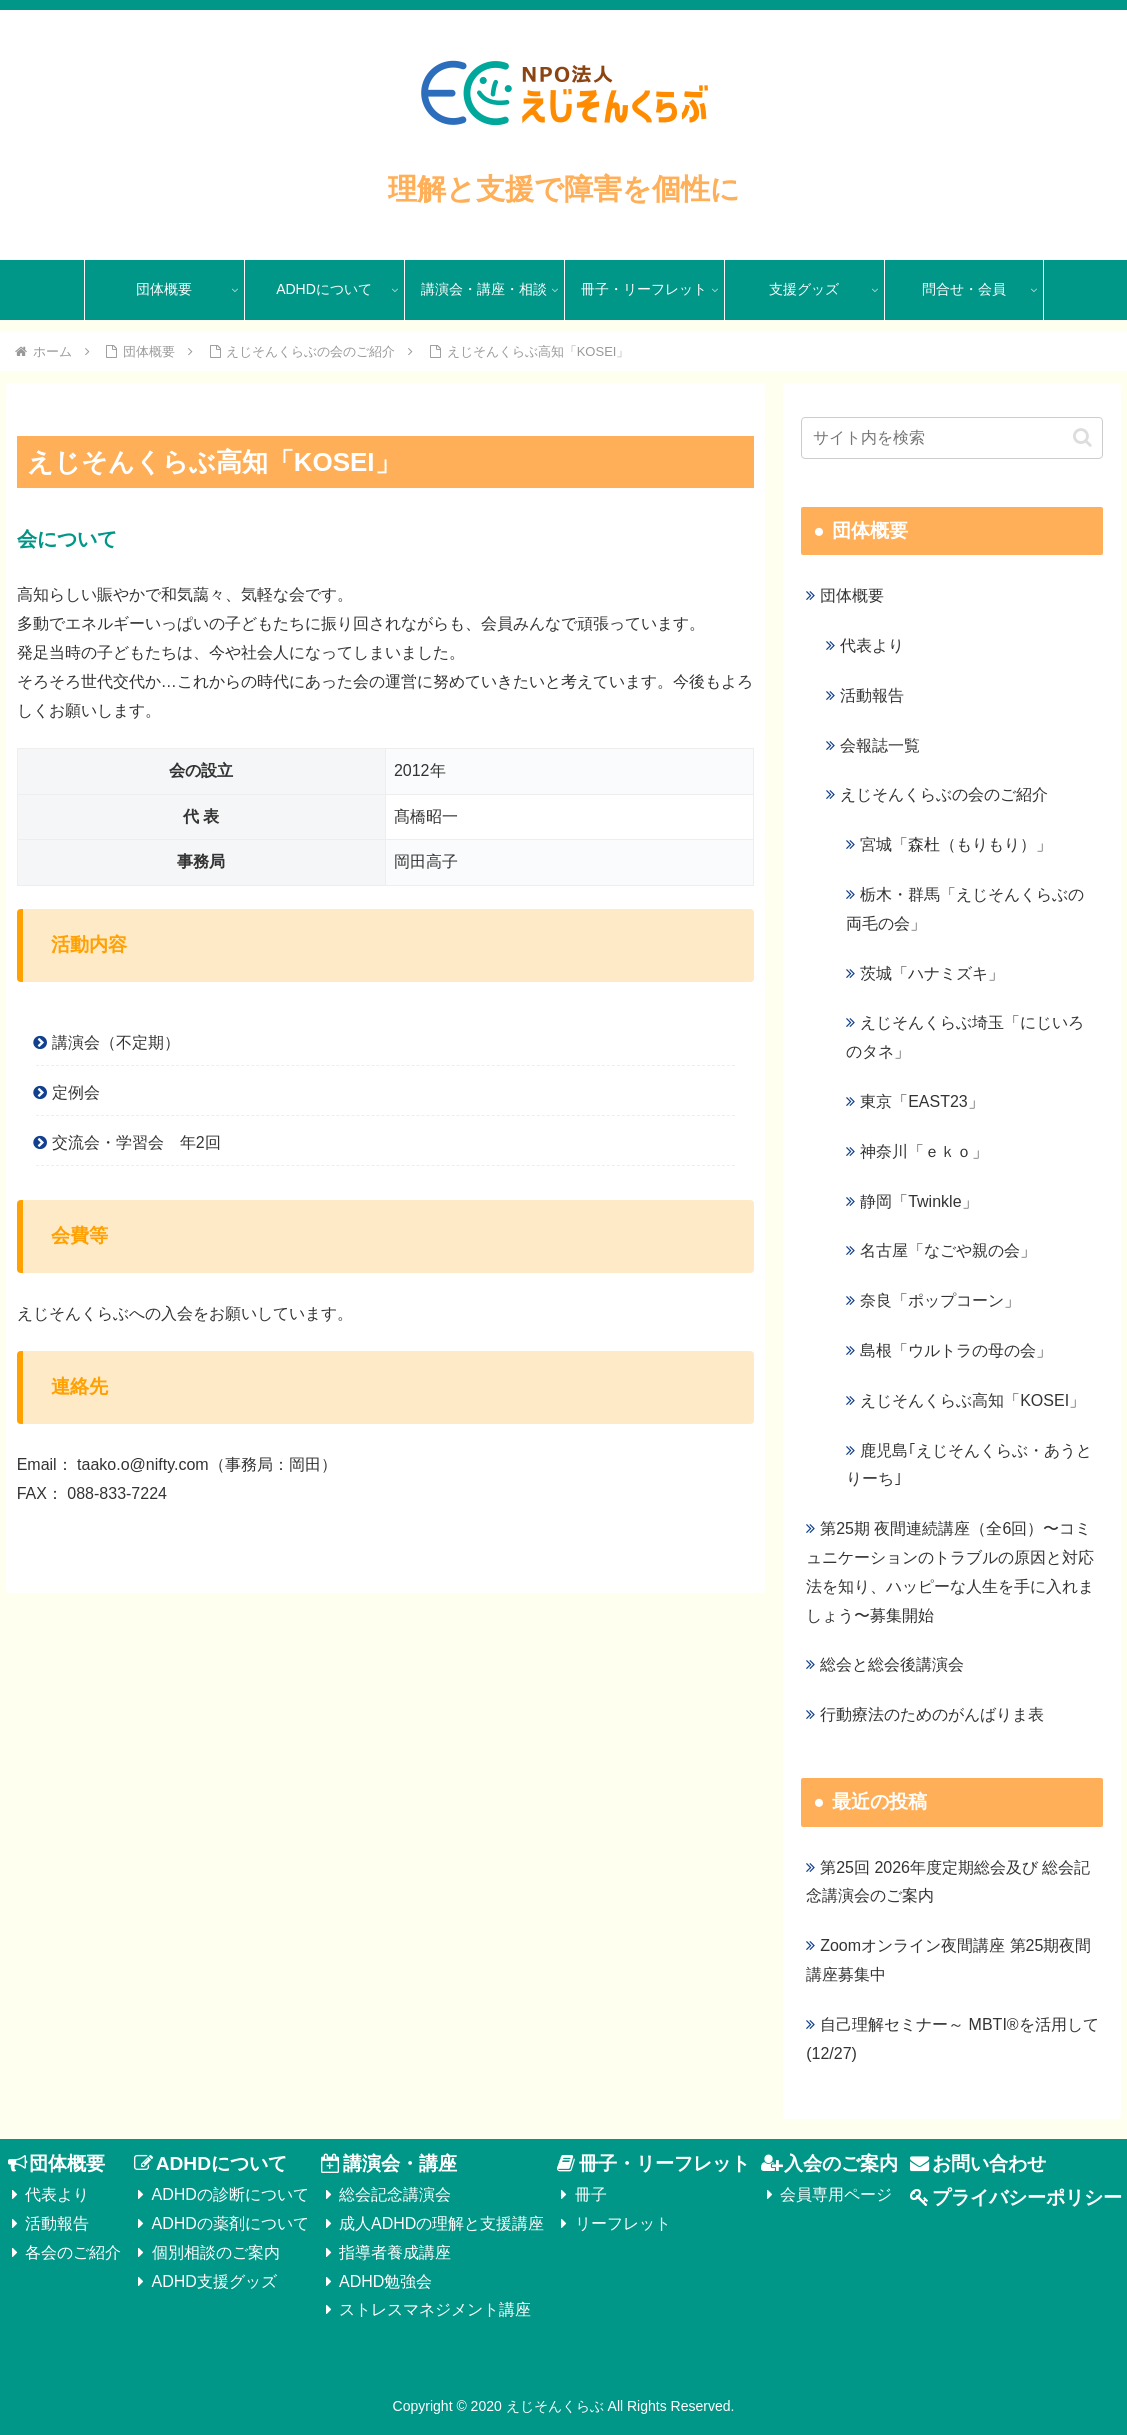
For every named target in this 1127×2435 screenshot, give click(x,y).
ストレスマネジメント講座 (435, 2309)
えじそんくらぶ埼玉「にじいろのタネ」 (965, 1037)
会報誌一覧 (880, 745)
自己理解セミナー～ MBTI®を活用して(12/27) (952, 2039)
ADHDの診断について (230, 2194)
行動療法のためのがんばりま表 (932, 1714)
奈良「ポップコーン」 (940, 1300)
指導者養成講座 (395, 2252)
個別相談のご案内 (216, 2252)
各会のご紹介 (73, 2252)
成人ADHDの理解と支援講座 (441, 2223)
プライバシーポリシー (1027, 2197)
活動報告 (872, 695)
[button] (1082, 437)
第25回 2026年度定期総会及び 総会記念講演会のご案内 (948, 1882)
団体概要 (852, 595)
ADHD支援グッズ (214, 2281)
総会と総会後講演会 (892, 1664)
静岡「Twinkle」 (918, 1201)
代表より (872, 645)
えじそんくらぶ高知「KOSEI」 (972, 1400)
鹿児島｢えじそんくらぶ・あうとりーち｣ (969, 1465)
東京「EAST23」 (922, 1101)
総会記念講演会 (395, 2194)
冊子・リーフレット (664, 2163)
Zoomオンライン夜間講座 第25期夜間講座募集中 (948, 1960)
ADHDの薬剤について (230, 2223)
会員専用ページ (836, 2194)
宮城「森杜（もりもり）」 (956, 844)
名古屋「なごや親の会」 (948, 1250)
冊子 (591, 2194)
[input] (952, 438)
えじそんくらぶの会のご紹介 (944, 794)
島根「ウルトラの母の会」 (956, 1350)
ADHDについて (221, 2163)
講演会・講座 (400, 2163)
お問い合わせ (989, 2163)
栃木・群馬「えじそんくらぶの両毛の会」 (965, 909)
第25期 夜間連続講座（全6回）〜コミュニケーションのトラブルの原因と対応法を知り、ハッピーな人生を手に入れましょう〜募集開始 (950, 1571)
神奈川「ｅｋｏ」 (924, 1151)
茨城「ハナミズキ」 (932, 973)
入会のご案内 (841, 2163)
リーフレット (623, 2223)
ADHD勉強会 (385, 2281)
